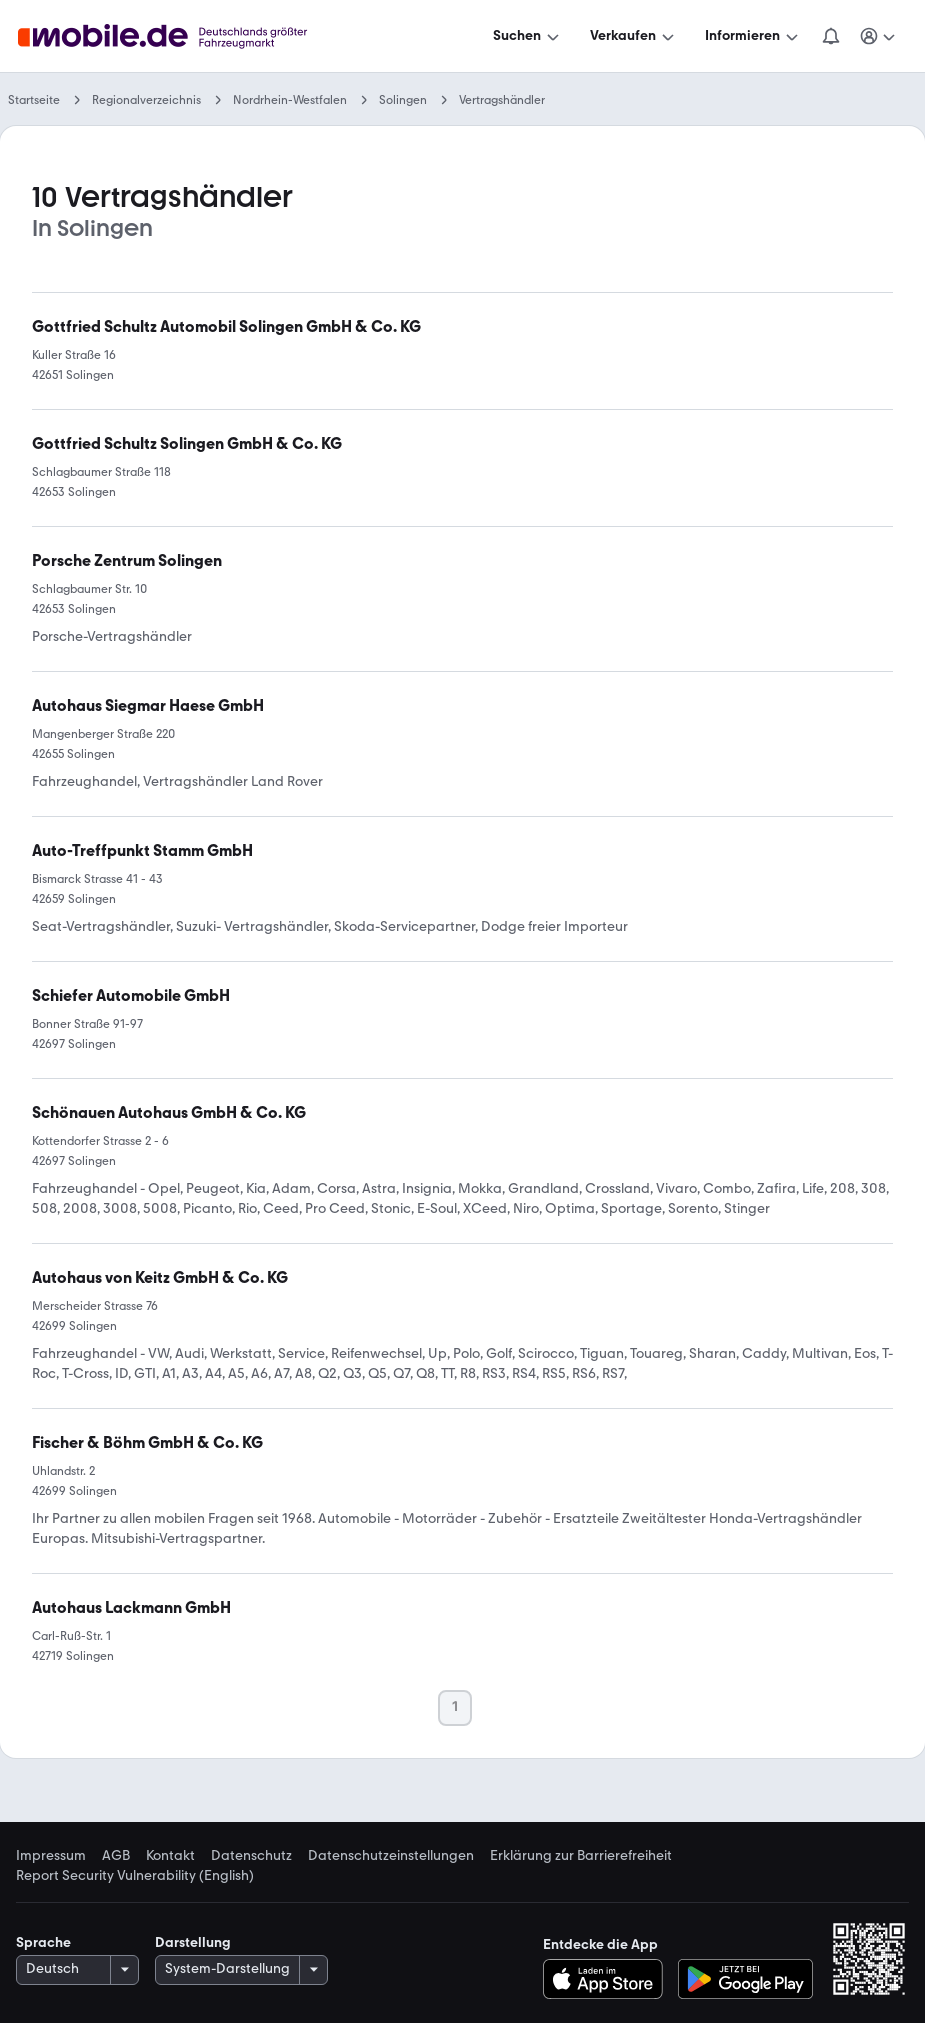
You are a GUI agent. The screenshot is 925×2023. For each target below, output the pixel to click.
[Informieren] (753, 36)
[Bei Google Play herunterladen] (745, 1979)
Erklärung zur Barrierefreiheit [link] (581, 1856)
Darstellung (193, 1942)
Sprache (43, 1942)
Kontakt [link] (170, 1856)
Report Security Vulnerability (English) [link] (135, 1876)
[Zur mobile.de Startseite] (180, 36)
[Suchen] (528, 36)
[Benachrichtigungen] (831, 36)
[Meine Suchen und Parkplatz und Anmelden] (879, 36)
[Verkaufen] (634, 36)
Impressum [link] (51, 1856)
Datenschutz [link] (251, 1856)
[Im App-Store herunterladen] (608, 1979)
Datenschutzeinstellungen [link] (391, 1856)
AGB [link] (116, 1856)
